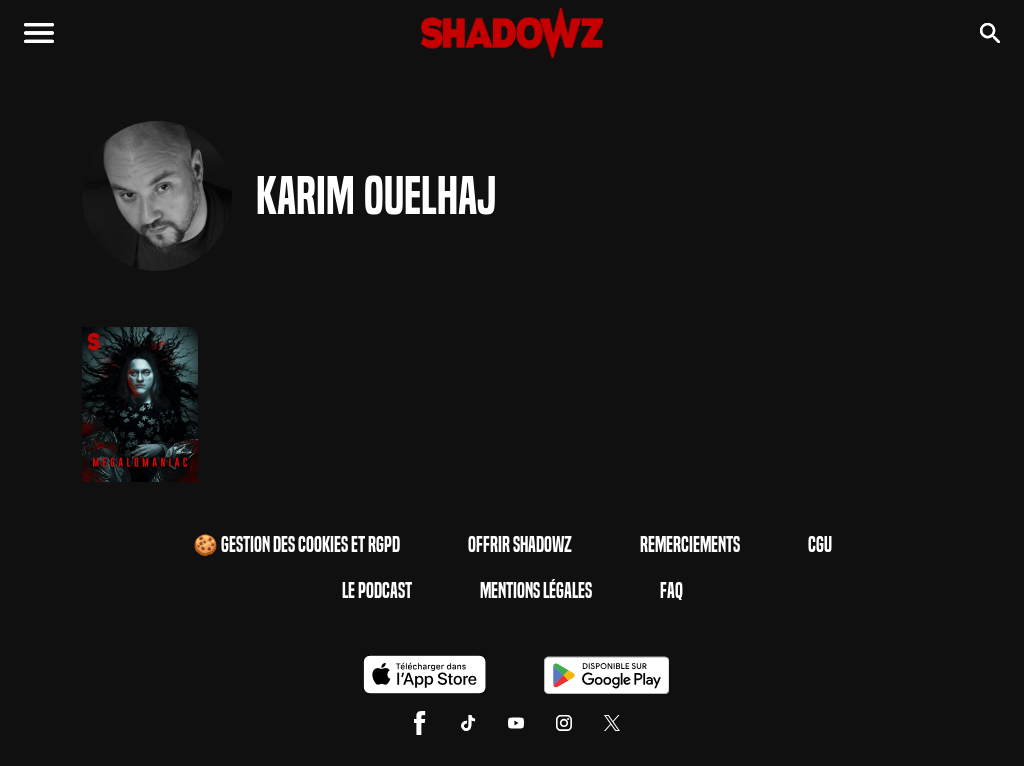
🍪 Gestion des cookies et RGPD (296, 545)
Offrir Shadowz (520, 545)
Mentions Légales (536, 591)
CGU (820, 545)
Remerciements (690, 545)
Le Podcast (377, 591)
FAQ (671, 591)
